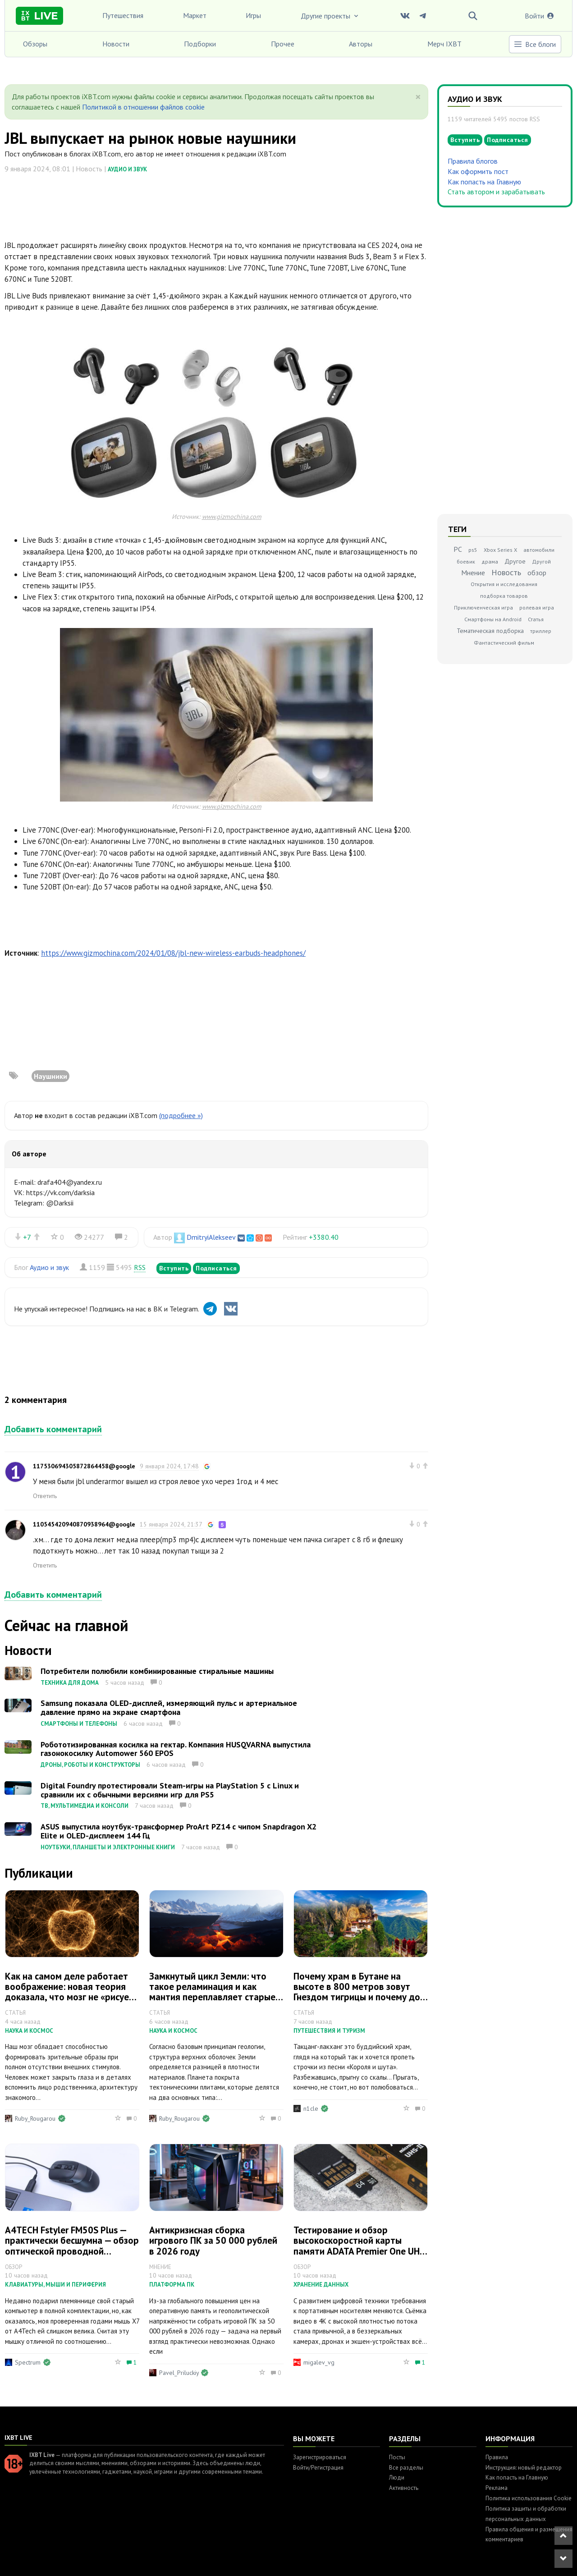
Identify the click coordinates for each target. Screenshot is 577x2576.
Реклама (496, 2488)
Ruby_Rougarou (35, 2118)
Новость (506, 572)
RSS (140, 1267)
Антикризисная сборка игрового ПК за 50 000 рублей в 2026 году (213, 2240)
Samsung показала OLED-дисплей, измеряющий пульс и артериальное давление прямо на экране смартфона (169, 1707)
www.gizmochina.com (231, 516)
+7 (27, 1237)
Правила (496, 2457)
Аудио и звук (127, 169)
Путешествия (122, 15)
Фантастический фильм (504, 642)
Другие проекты (330, 15)
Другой (541, 561)
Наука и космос (29, 2031)
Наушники (50, 1076)
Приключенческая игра (483, 607)
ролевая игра (536, 607)
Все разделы (406, 2467)
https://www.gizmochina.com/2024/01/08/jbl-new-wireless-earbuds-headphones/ (173, 953)
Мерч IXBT (444, 43)
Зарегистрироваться (319, 2457)
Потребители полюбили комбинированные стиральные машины (157, 1671)
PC (457, 549)
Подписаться (216, 1268)
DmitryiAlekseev (211, 1237)
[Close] (418, 97)
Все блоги (534, 44)
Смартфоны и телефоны (79, 1724)
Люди (396, 2477)
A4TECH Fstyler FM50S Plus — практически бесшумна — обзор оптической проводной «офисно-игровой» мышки (72, 2245)
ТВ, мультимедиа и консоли (84, 1806)
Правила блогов (473, 160)
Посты (397, 2457)
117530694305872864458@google (84, 1466)
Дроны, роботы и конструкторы (90, 1765)
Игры (253, 15)
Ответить (45, 1496)
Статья (536, 619)
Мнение (473, 572)
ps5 (472, 549)
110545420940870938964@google (84, 1524)
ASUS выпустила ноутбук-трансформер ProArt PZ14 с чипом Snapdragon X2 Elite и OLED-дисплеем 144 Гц (178, 1831)
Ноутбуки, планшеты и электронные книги (108, 1847)
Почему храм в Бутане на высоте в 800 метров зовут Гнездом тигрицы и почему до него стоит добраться (356, 1991)
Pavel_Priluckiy (178, 2373)
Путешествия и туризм (329, 2031)
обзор (536, 572)
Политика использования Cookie (528, 2498)
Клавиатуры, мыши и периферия (55, 2284)
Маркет (194, 15)
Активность (403, 2488)
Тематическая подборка (490, 631)
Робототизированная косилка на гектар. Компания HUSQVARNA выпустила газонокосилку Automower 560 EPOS (176, 1749)
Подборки (200, 43)
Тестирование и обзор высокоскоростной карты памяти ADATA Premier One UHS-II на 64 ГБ (360, 2245)
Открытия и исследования (504, 584)
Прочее (282, 43)
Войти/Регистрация (318, 2467)
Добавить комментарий (53, 1429)
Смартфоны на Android (493, 619)
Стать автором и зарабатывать (496, 191)
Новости (115, 43)
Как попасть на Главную (484, 181)
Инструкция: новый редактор (523, 2467)
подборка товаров (504, 595)
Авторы (360, 43)
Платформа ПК (171, 2284)
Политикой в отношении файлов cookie (143, 106)
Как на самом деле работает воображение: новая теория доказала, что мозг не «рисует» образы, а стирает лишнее (71, 1991)
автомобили (538, 549)
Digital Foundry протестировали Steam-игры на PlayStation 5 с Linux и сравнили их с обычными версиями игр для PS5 (170, 1790)
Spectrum (28, 2362)
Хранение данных (320, 2284)
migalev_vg (318, 2362)
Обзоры (35, 43)
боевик (466, 561)
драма (489, 561)
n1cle (310, 2108)
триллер (540, 631)
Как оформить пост (478, 171)
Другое (515, 561)
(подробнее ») (181, 1115)
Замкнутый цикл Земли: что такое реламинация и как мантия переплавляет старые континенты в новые (212, 1991)
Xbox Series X (500, 549)
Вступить (173, 1268)
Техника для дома (70, 1683)
